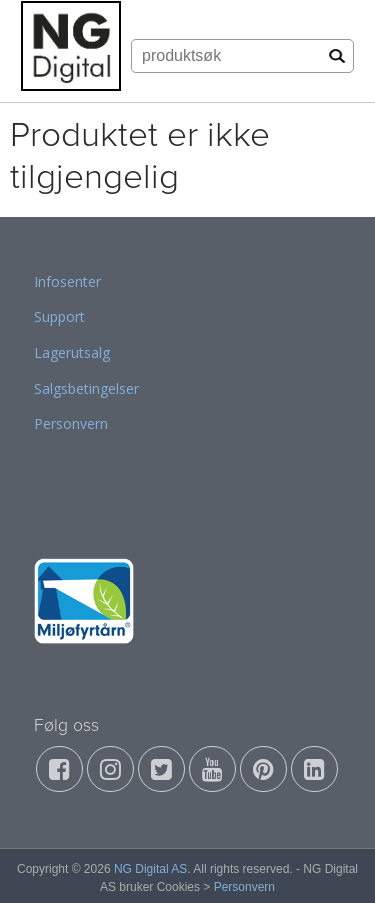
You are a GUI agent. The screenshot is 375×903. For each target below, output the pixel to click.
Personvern (71, 423)
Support (59, 316)
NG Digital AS (150, 869)
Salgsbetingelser (86, 388)
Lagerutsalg (72, 352)
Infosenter (67, 281)
